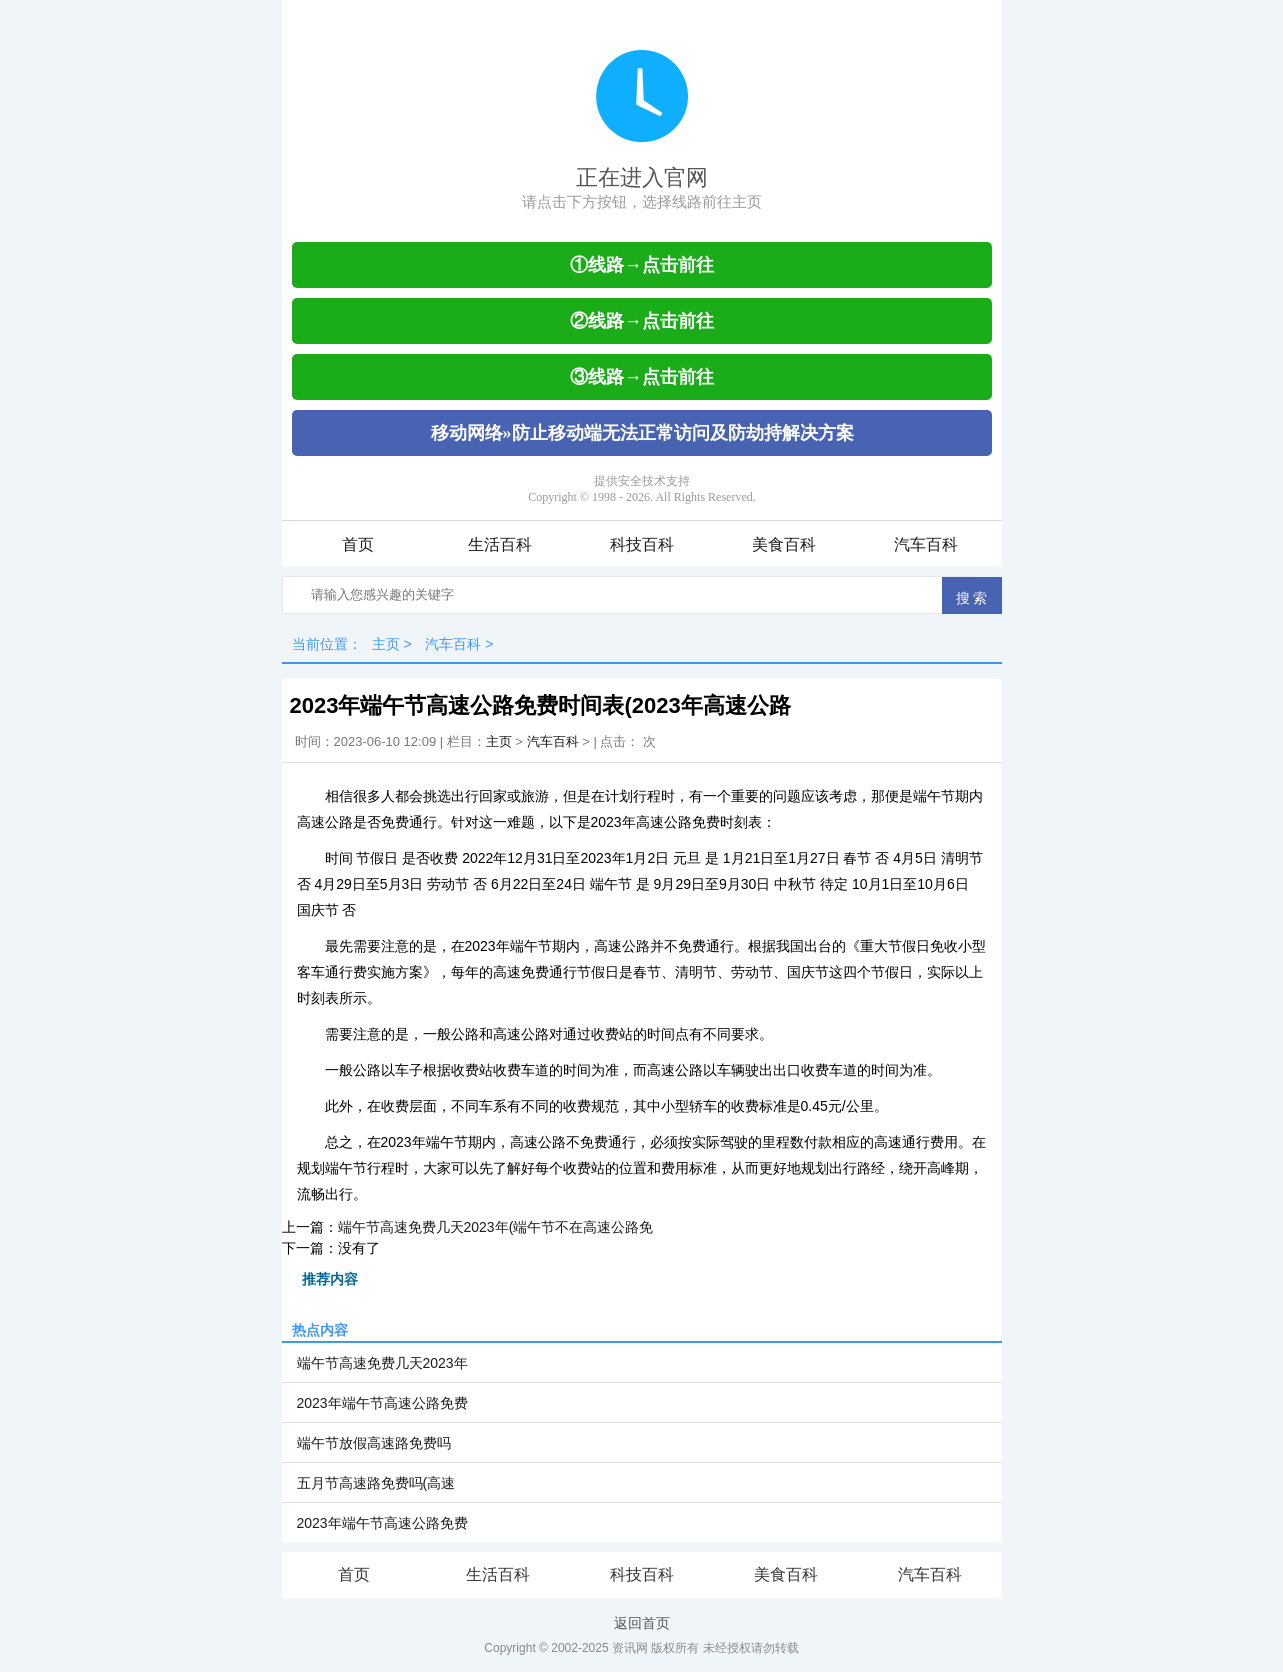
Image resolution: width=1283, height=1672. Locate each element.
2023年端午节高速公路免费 (382, 1403)
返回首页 (642, 1623)
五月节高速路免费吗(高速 (376, 1483)
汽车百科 (926, 544)
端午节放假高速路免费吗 (374, 1443)
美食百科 (784, 544)
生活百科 (500, 544)
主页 (386, 644)
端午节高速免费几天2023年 (382, 1363)
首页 (358, 544)
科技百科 (642, 544)
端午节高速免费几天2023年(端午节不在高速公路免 (496, 1227)
